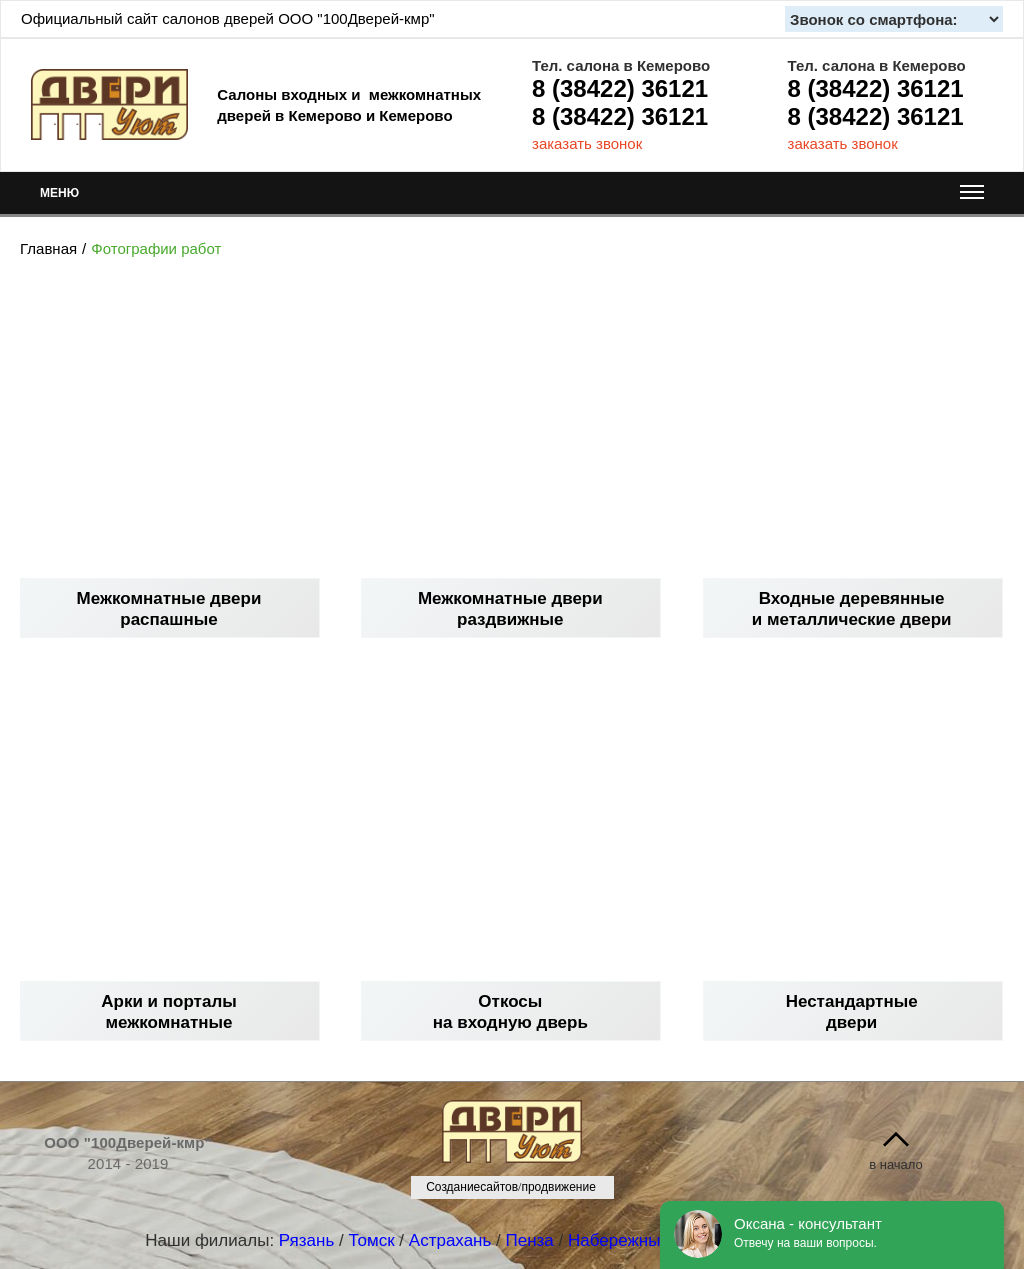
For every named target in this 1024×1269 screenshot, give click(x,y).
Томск (371, 1240)
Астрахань (450, 1240)
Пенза (530, 1240)
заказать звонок (587, 143)
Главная (48, 248)
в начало (896, 1164)
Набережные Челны (647, 1240)
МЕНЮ (512, 197)
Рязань (306, 1240)
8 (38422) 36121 (620, 88)
